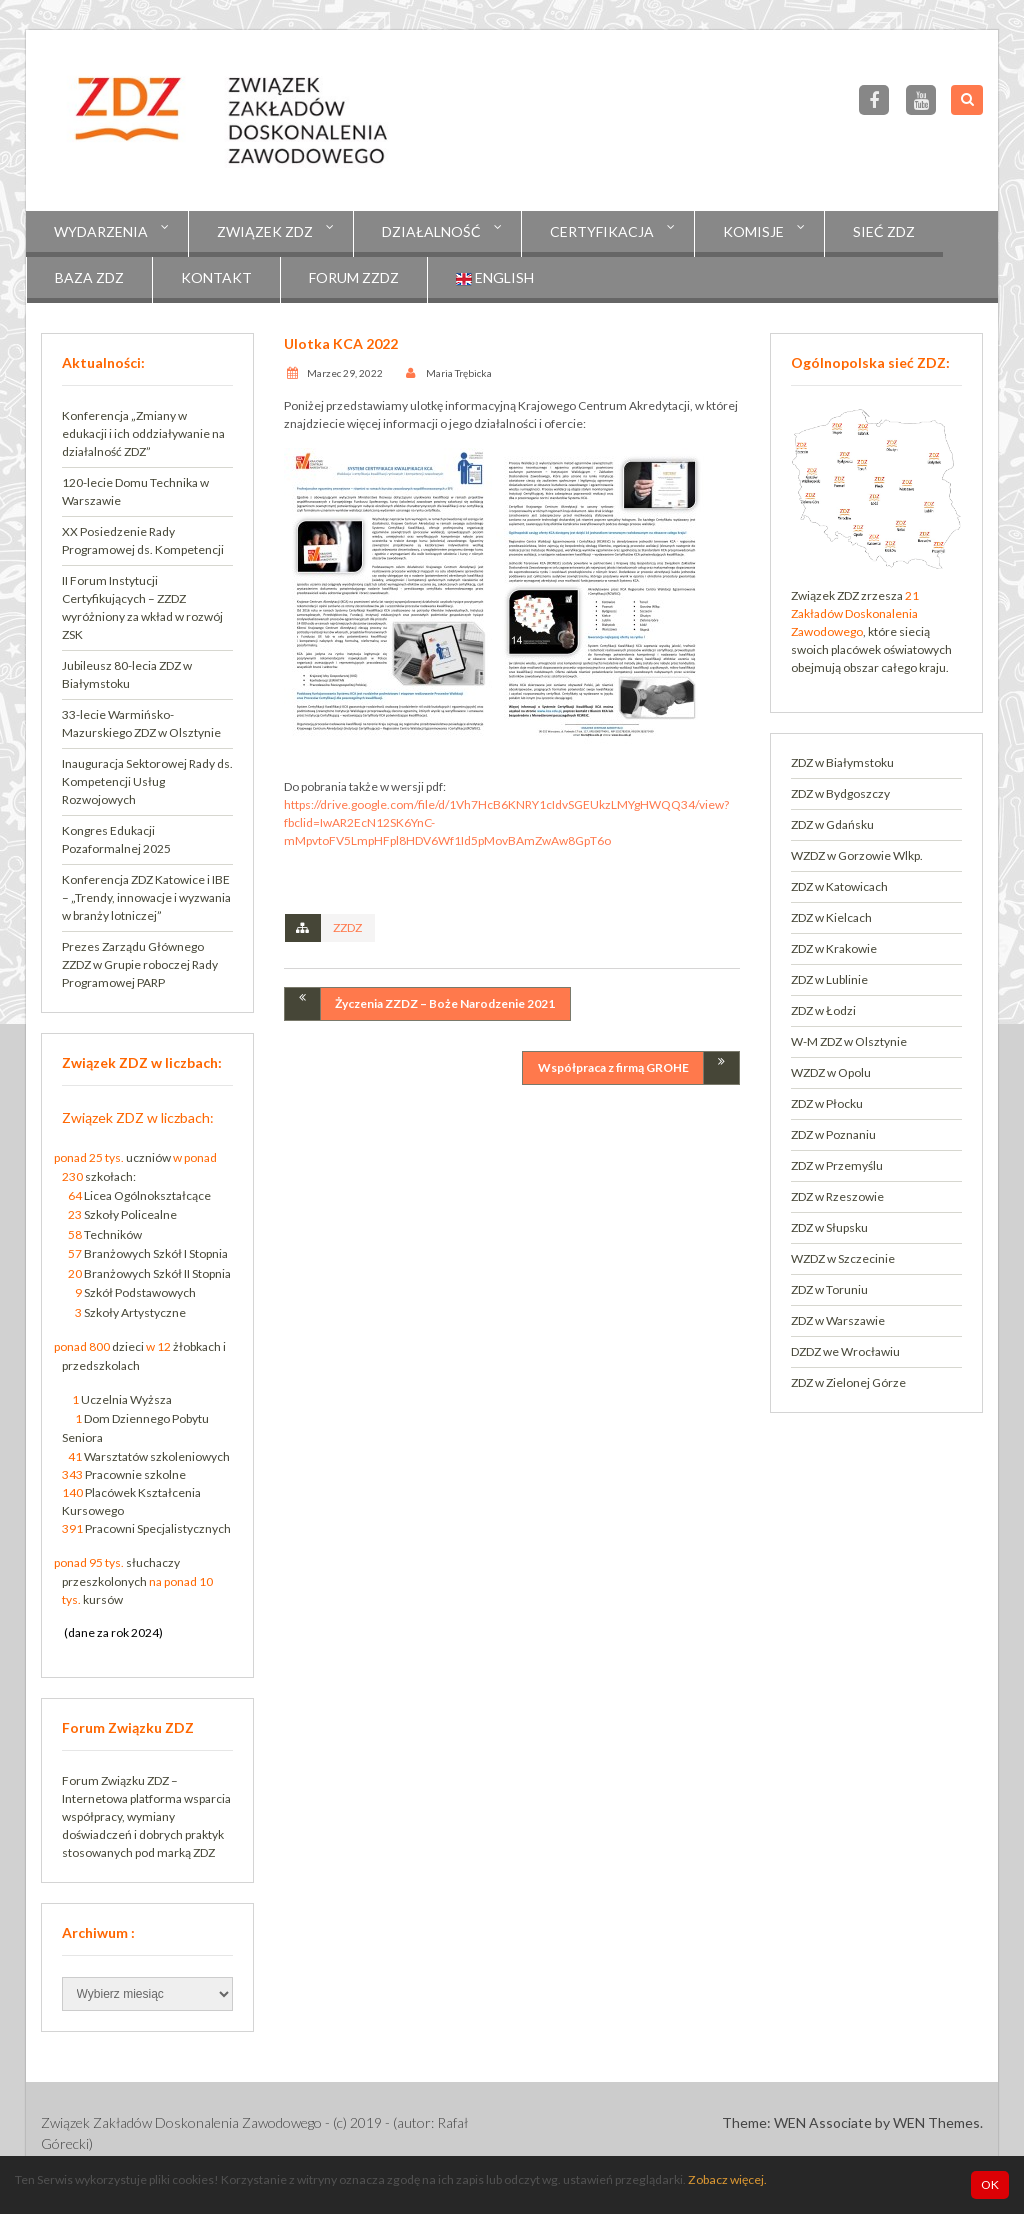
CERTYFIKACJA (602, 231)
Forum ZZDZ (354, 277)
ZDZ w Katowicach (839, 886)
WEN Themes (936, 2122)
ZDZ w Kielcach (831, 917)
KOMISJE (753, 231)
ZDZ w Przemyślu (837, 1165)
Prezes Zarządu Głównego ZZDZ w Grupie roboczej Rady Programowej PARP (140, 964)
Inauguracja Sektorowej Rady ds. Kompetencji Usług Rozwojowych (147, 781)
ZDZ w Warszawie (838, 1320)
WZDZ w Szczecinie (843, 1258)
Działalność (431, 231)
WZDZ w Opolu (831, 1072)
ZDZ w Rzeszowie (837, 1196)
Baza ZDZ (89, 277)
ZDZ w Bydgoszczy (840, 793)
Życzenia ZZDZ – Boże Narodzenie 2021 (445, 1003)
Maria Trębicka (459, 373)
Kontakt (216, 277)
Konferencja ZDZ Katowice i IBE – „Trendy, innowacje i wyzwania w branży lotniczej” (146, 897)
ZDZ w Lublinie (829, 979)
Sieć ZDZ (884, 231)
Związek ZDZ (265, 231)
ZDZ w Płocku (827, 1103)
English (495, 278)
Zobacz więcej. (727, 2179)
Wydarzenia (101, 231)
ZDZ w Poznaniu (833, 1134)
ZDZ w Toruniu (829, 1289)
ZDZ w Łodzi (823, 1010)
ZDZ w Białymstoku (842, 762)
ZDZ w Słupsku (829, 1227)
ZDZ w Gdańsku (832, 824)
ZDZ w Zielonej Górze (848, 1382)
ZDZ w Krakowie (834, 948)
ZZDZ (347, 927)
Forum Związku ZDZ (115, 1780)
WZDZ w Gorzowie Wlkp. (857, 855)
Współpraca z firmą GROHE (613, 1067)
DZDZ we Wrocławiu (845, 1351)
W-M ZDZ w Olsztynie (849, 1041)
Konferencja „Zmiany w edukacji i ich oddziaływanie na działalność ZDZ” (143, 433)
